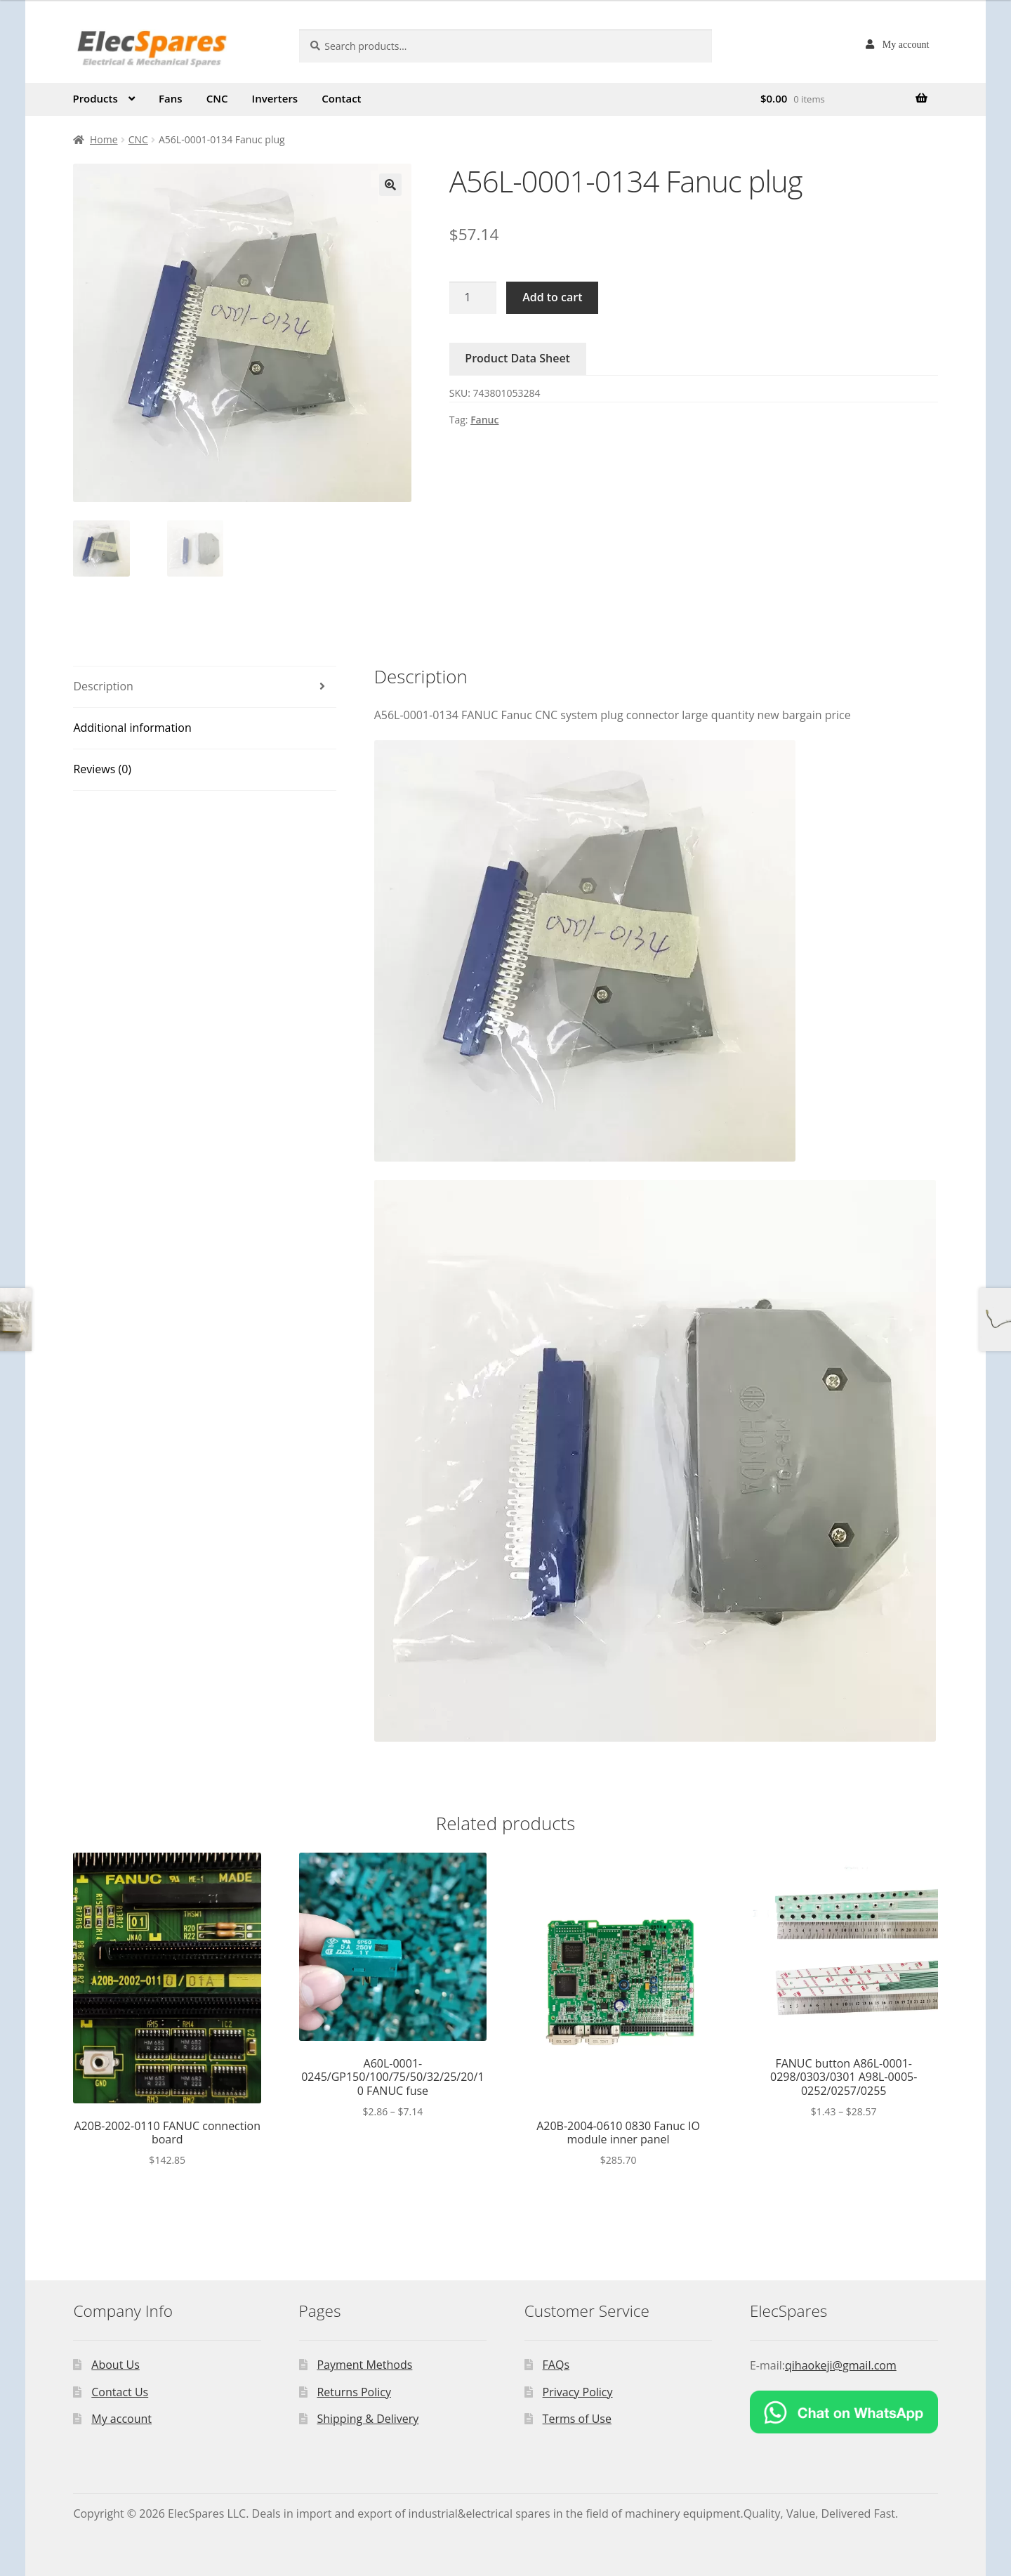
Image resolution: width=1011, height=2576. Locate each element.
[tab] (204, 687)
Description (103, 686)
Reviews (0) (102, 769)
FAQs (556, 2364)
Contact (341, 98)
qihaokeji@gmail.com (841, 2365)
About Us (115, 2364)
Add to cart (552, 297)
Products (94, 98)
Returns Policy (354, 2392)
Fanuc (484, 419)
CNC (217, 98)
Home (104, 139)
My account (906, 44)
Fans (171, 98)
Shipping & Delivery (367, 2418)
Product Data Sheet (517, 358)
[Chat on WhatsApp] (844, 2412)
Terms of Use (577, 2418)
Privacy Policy (578, 2392)
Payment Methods (364, 2364)
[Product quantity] (473, 298)
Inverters (275, 98)
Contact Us (119, 2392)
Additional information (132, 727)
